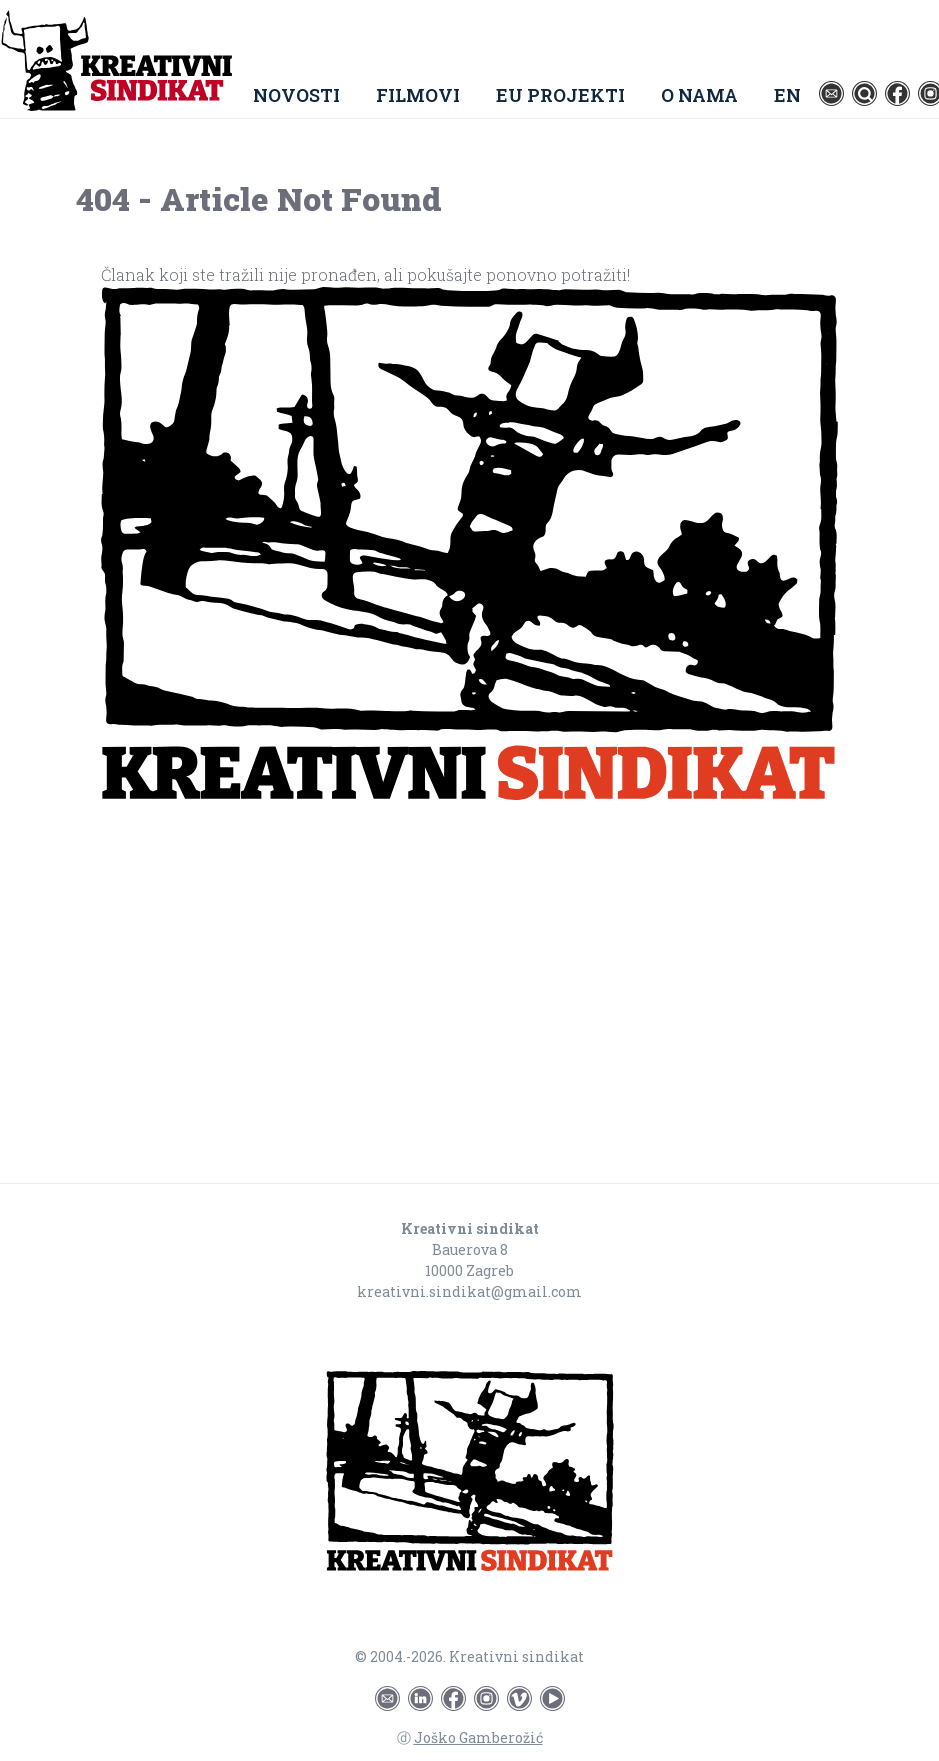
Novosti (296, 95)
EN (787, 95)
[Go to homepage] (469, 547)
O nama (699, 95)
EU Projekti (560, 95)
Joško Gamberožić (478, 1737)
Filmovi (418, 95)
